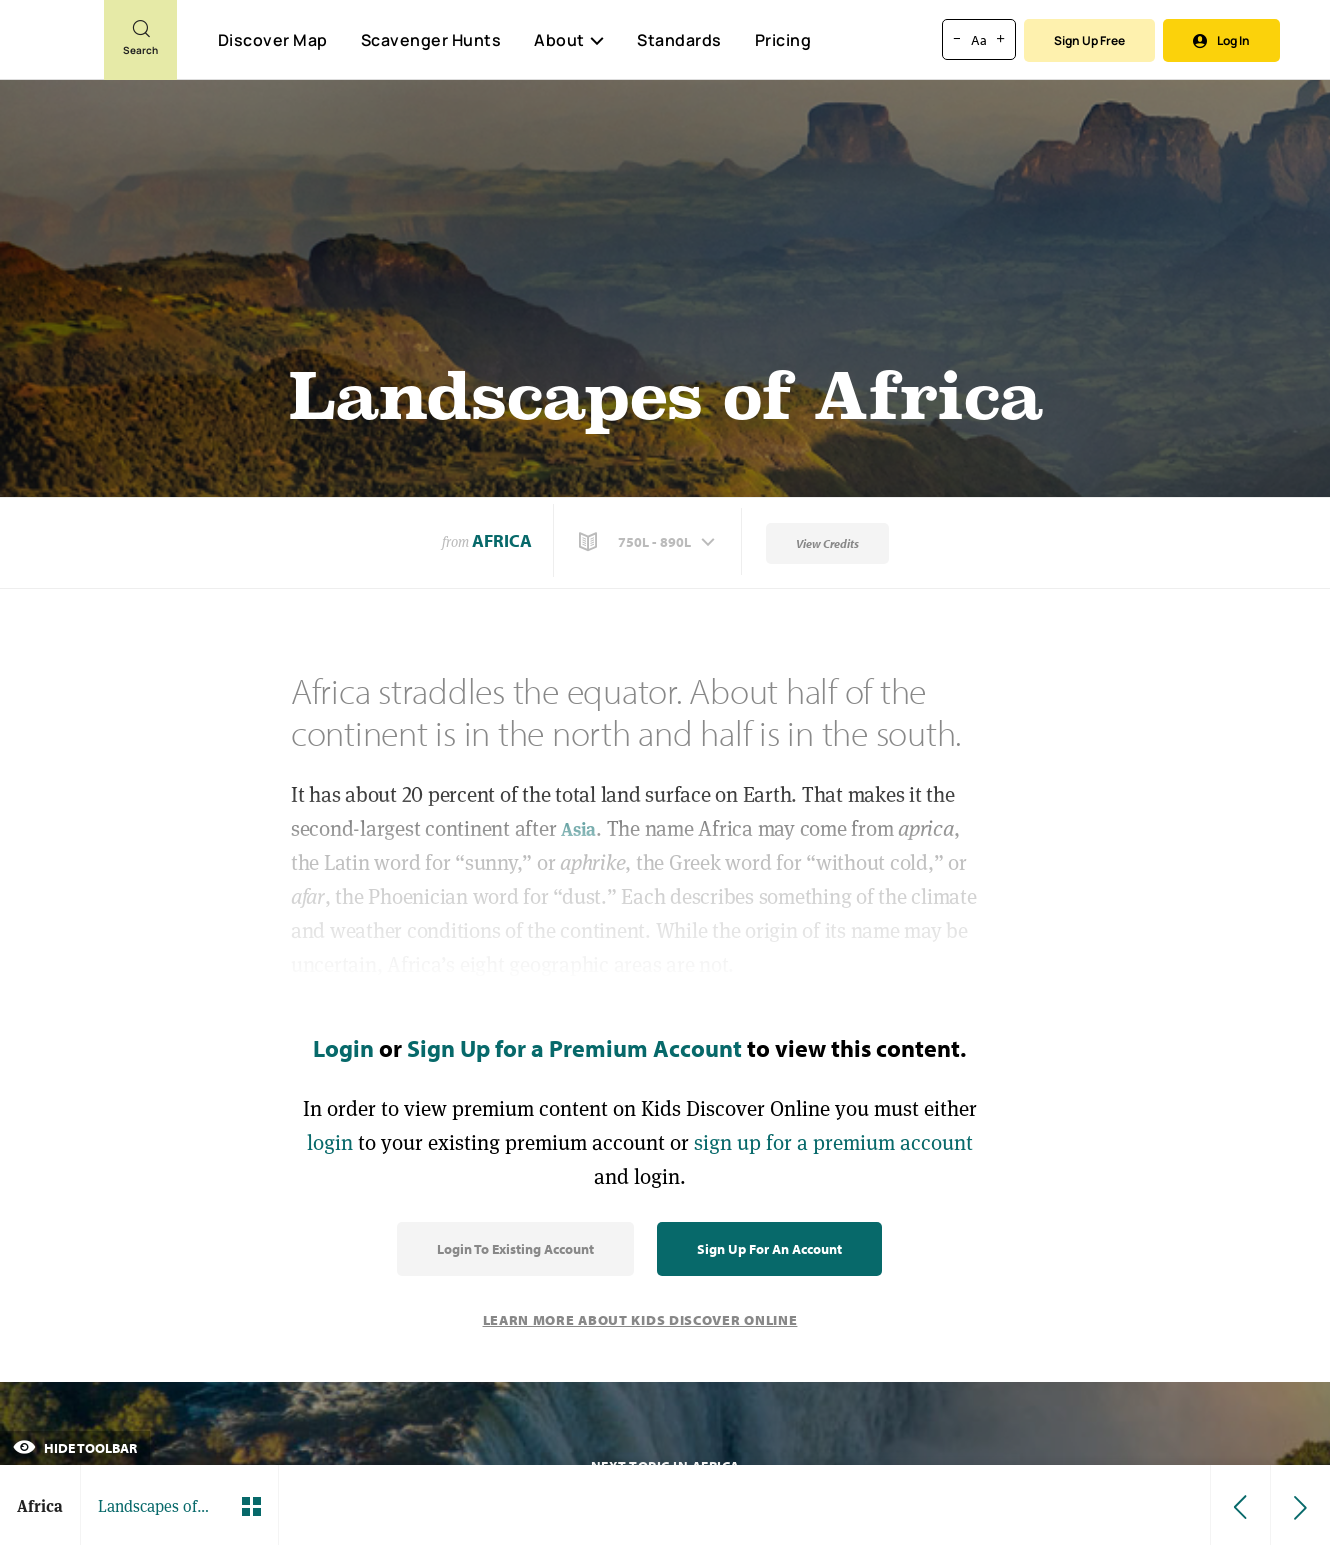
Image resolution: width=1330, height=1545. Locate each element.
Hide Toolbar (75, 1448)
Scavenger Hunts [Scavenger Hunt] (430, 41)
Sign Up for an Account (769, 1249)
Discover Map (273, 40)
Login (343, 1048)
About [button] (569, 40)
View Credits (827, 543)
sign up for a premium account (833, 1142)
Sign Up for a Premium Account (574, 1048)
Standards (679, 40)
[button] (649, 542)
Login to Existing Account (515, 1249)
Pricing (783, 40)
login (330, 1142)
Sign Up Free (1089, 40)
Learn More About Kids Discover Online (640, 1320)
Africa (502, 540)
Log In (1221, 40)
